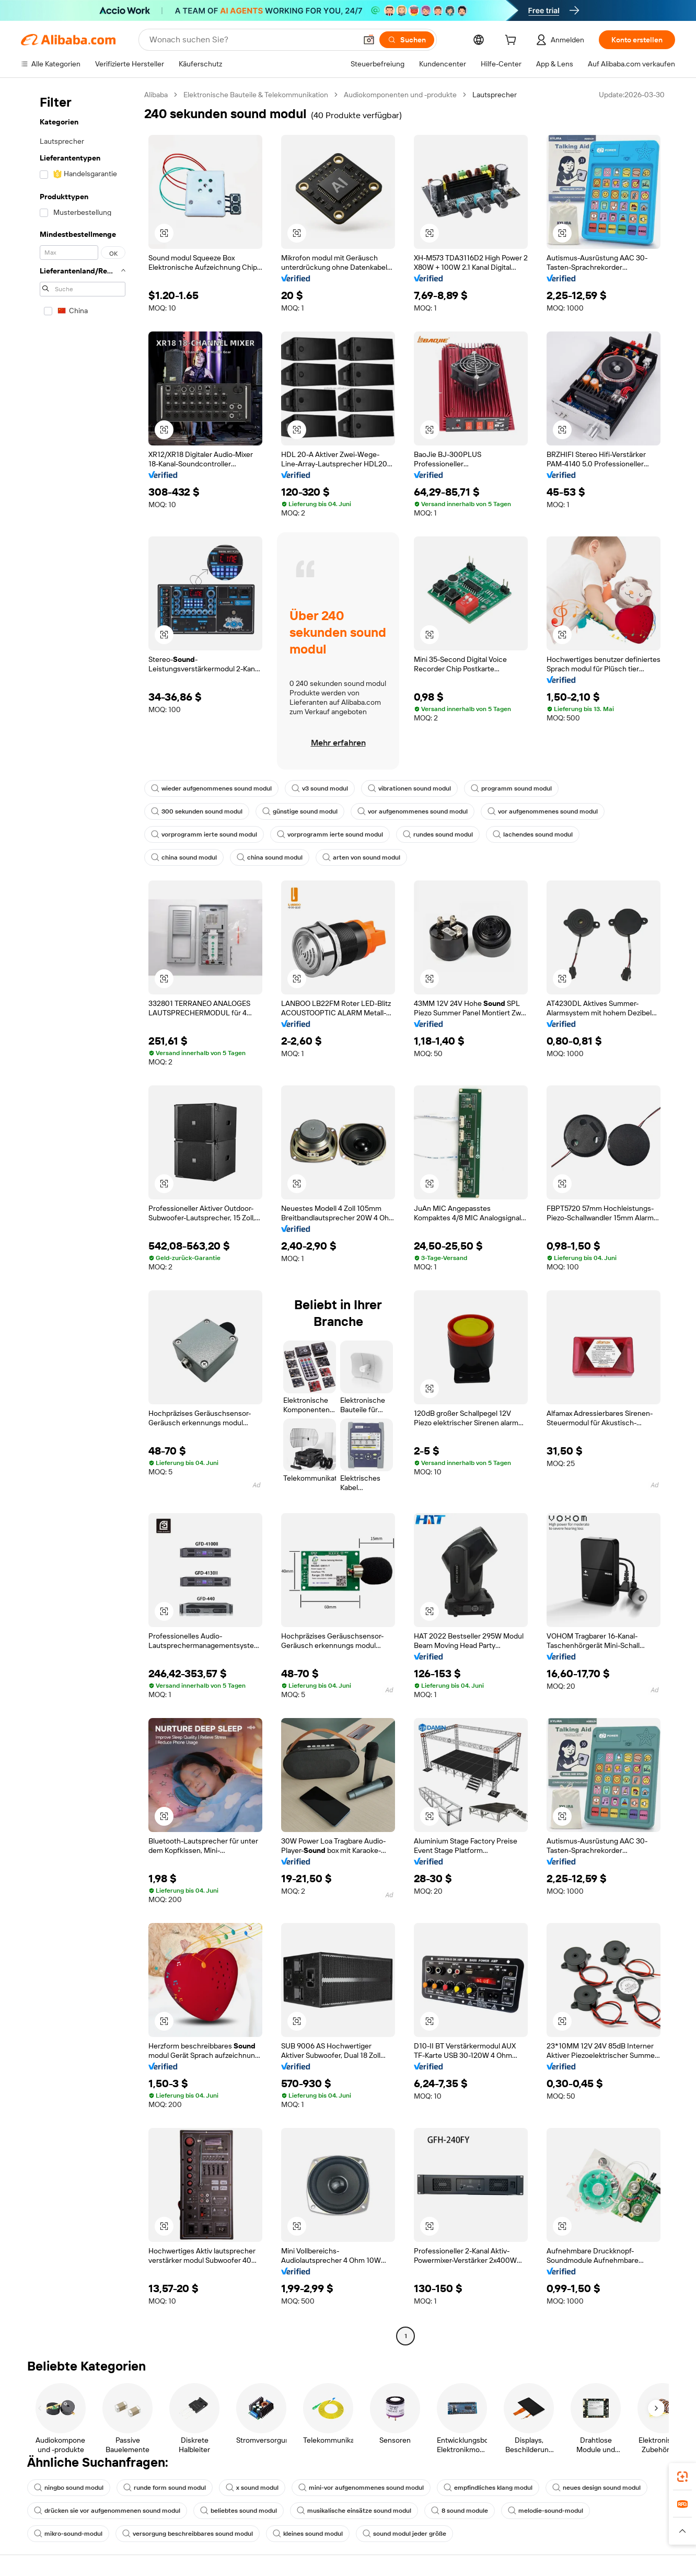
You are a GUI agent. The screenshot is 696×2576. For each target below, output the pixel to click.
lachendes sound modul (533, 834)
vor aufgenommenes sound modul (412, 811)
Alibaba (156, 94)
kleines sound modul (308, 2533)
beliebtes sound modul (238, 2510)
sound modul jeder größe (404, 2533)
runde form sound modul (164, 2487)
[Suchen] (406, 39)
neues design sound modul (596, 2487)
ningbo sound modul (68, 2487)
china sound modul (184, 857)
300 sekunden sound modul (196, 811)
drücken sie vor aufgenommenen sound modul (107, 2510)
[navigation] (79, 1217)
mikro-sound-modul (68, 2533)
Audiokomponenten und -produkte (400, 94)
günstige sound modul (300, 811)
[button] (369, 39)
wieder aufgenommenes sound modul (211, 788)
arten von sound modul (361, 857)
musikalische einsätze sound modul (354, 2510)
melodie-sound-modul (545, 2510)
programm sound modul (511, 788)
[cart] (512, 41)
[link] (682, 2476)
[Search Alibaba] (251, 39)
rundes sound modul (438, 834)
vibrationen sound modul (409, 788)
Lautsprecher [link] (494, 94)
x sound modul (252, 2487)
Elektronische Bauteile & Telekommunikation (255, 94)
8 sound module (459, 2510)
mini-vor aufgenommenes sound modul (361, 2487)
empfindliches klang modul (488, 2487)
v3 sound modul (320, 788)
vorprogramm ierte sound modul (204, 834)
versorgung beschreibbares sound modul (187, 2533)
